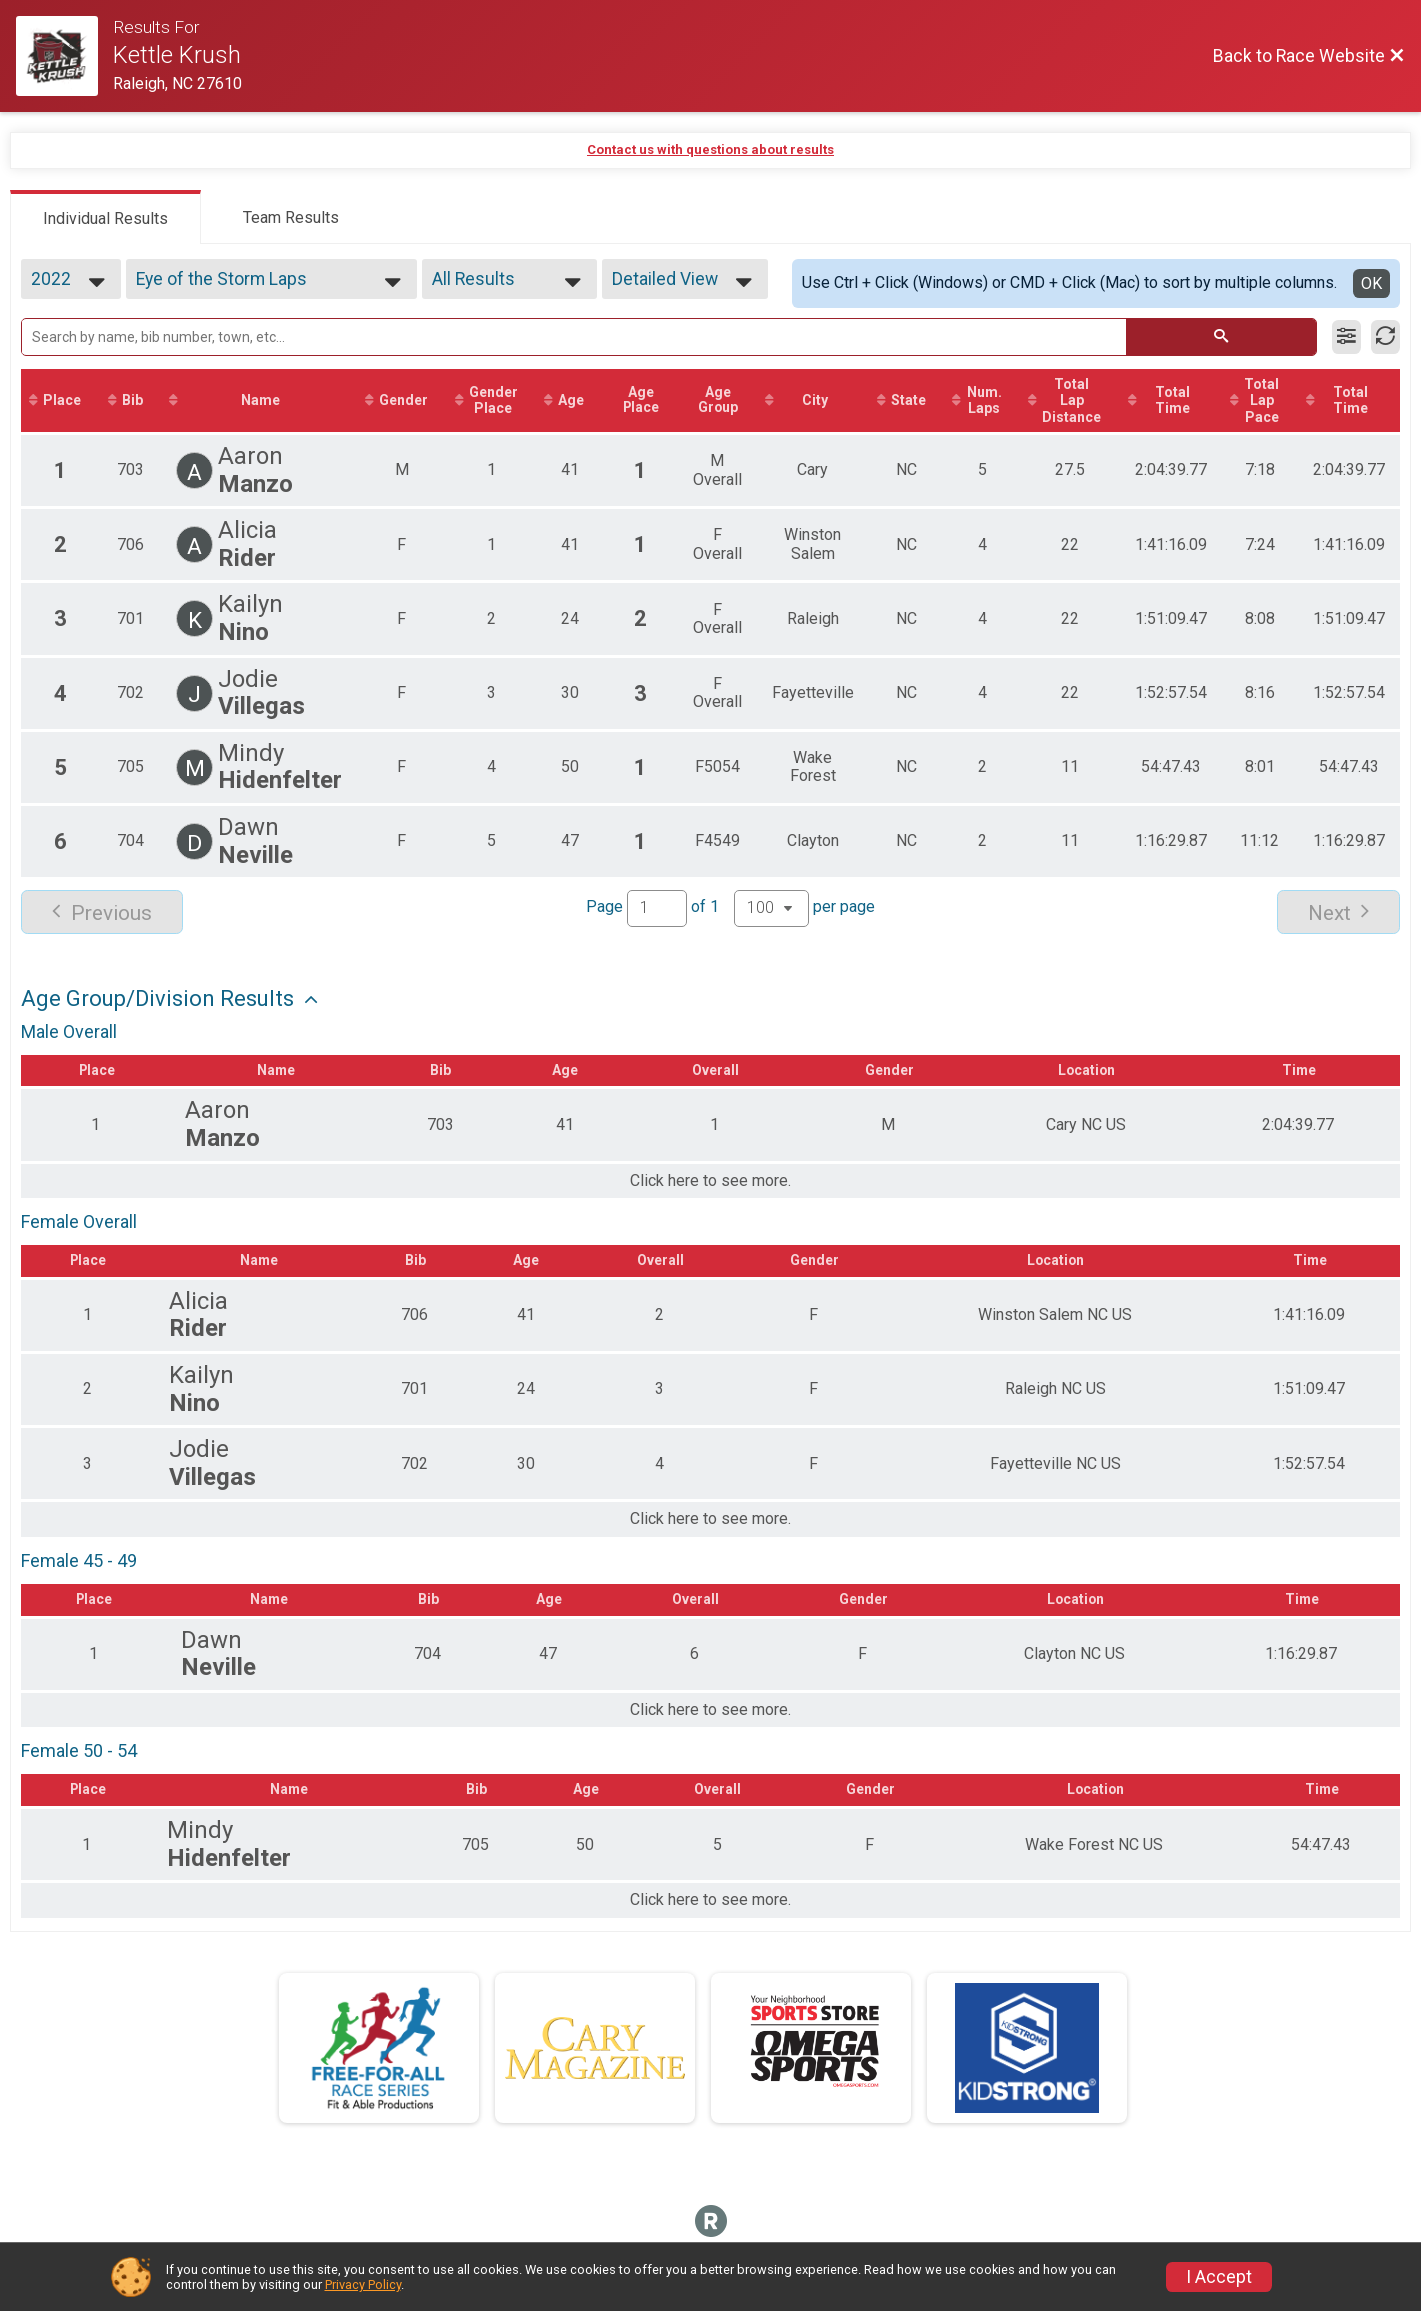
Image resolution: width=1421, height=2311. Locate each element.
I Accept (1219, 2277)
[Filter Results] (1346, 337)
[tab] (105, 217)
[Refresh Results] (1385, 337)
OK (1371, 283)
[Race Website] (64, 56)
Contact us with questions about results (710, 149)
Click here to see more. (710, 1182)
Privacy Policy (363, 2284)
